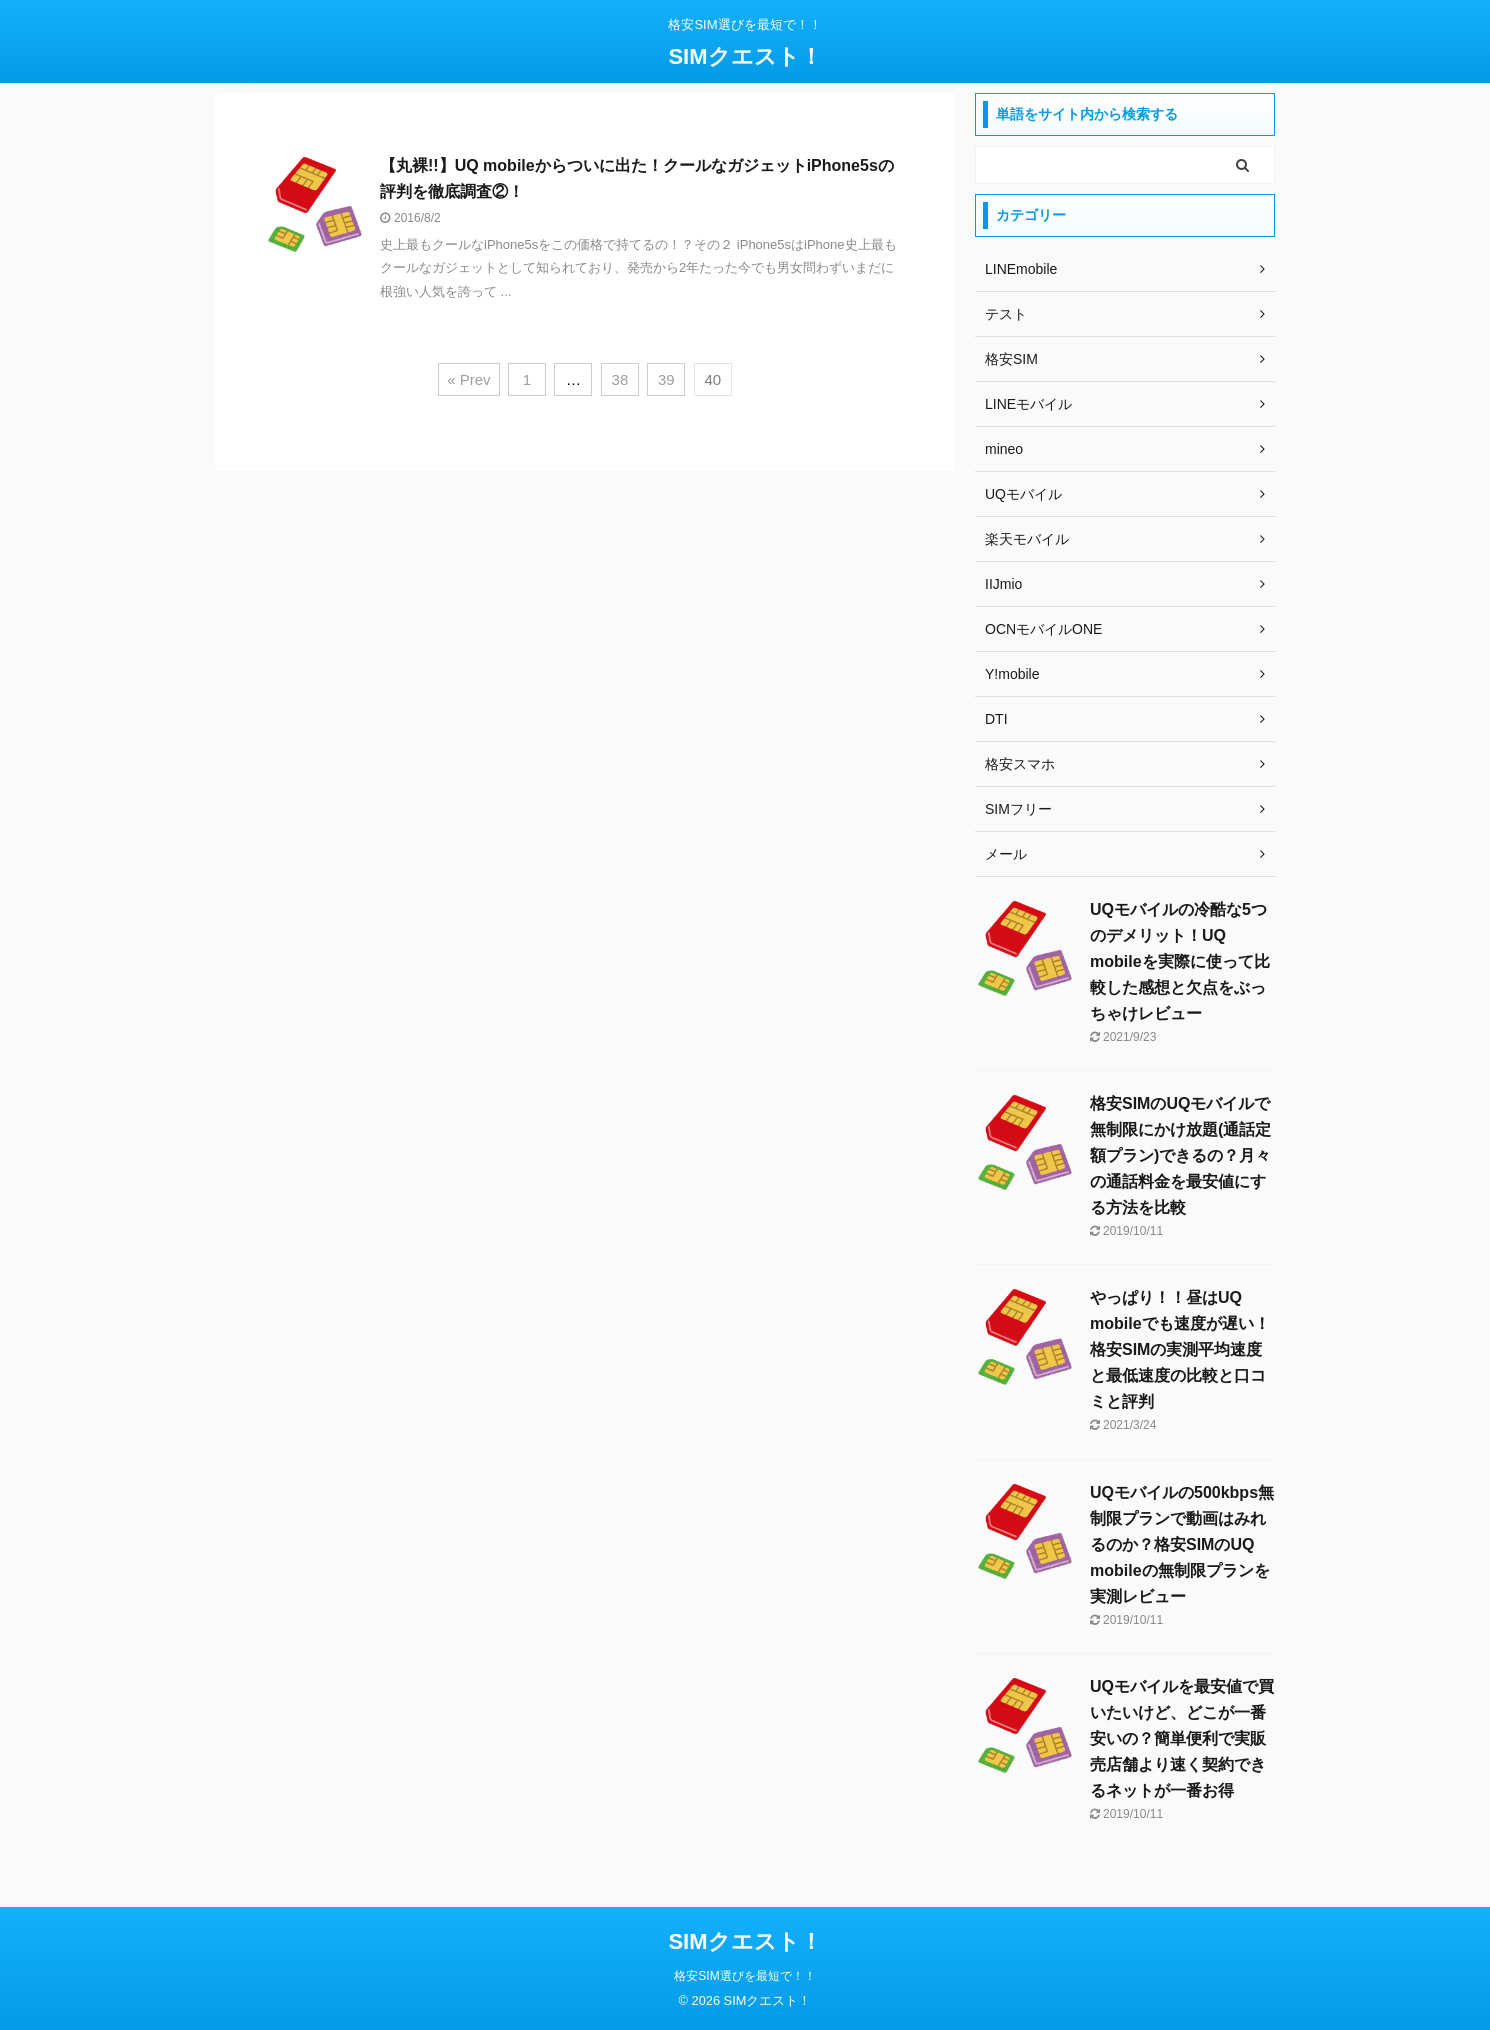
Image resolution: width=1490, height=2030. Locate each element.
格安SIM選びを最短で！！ (744, 1976)
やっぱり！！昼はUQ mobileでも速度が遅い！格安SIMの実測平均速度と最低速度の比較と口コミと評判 (1180, 1349)
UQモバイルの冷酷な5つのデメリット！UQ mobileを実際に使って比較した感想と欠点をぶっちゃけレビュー (1180, 961)
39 (666, 379)
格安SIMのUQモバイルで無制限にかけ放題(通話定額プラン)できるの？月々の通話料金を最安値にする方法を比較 (1180, 1155)
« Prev (468, 379)
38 (620, 379)
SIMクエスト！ (744, 56)
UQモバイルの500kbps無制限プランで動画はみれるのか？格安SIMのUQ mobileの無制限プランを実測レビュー (1182, 1544)
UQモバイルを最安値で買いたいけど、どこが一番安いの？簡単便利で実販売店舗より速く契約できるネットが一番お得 (1182, 1738)
